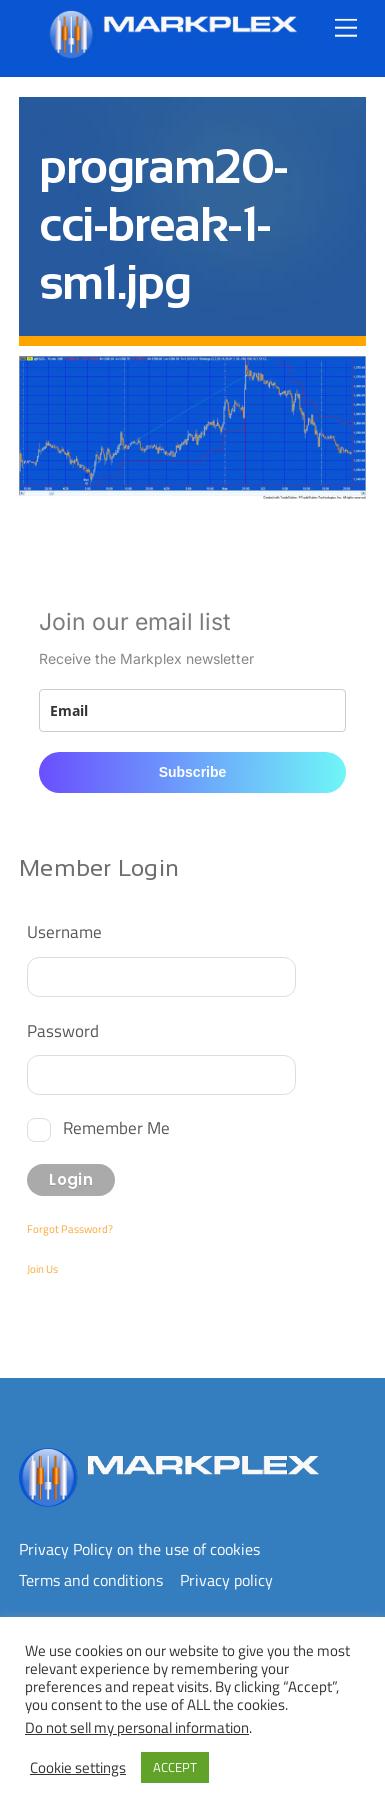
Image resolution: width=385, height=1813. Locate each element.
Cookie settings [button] (78, 1768)
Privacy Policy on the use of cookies (139, 1549)
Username (64, 931)
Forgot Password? (70, 1229)
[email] (192, 710)
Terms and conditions (91, 1580)
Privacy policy (226, 1580)
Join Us (42, 1269)
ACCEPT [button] (175, 1767)
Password (63, 1030)
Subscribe (193, 772)
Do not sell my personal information (137, 1727)
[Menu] (346, 27)
